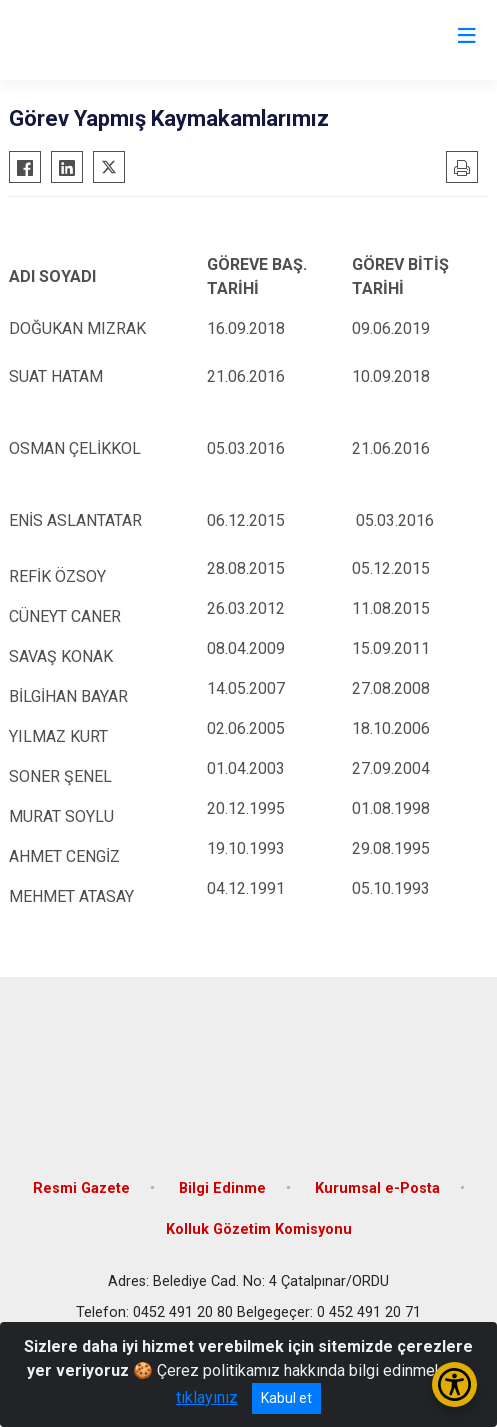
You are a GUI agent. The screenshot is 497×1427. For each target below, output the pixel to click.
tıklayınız (207, 1397)
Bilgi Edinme (222, 1188)
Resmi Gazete (81, 1188)
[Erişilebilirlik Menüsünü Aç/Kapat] (454, 1384)
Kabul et (286, 1398)
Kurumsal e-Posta (377, 1188)
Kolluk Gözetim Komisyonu (259, 1229)
